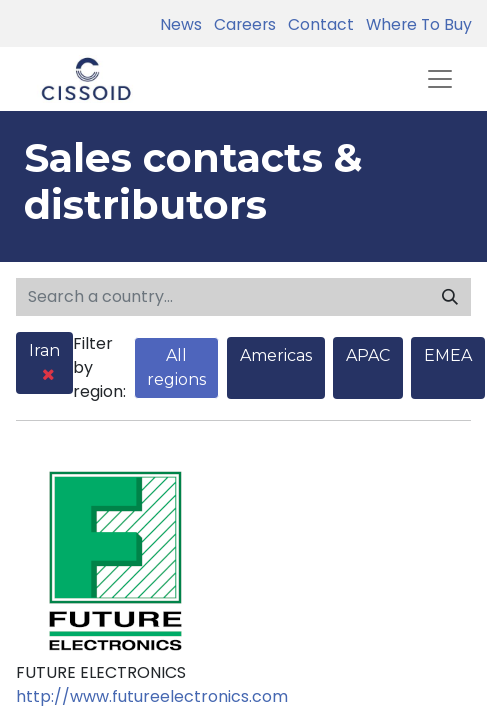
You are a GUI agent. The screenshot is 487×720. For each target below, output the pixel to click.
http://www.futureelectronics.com (152, 696)
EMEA (448, 355)
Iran (44, 361)
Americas (276, 355)
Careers (241, 24)
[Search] (450, 297)
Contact (317, 24)
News (181, 24)
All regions (176, 367)
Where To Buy (415, 24)
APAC (368, 355)
